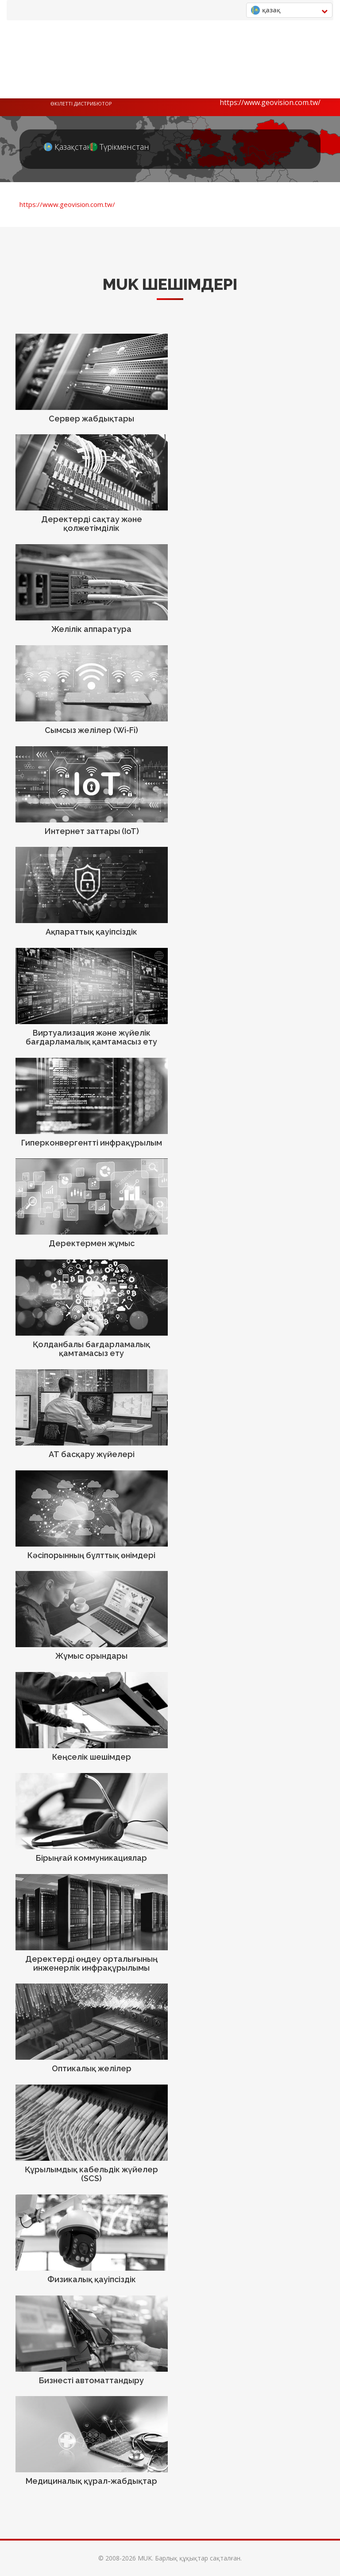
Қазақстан (60, 147)
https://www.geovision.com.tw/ (270, 102)
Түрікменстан (105, 147)
